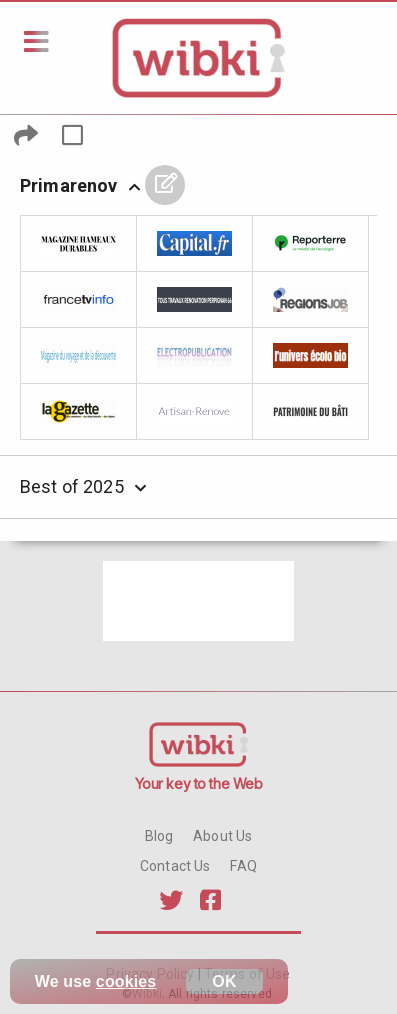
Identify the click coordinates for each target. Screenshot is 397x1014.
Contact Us (175, 866)
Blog (159, 836)
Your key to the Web (199, 783)
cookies (126, 981)
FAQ (243, 866)
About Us (222, 836)
